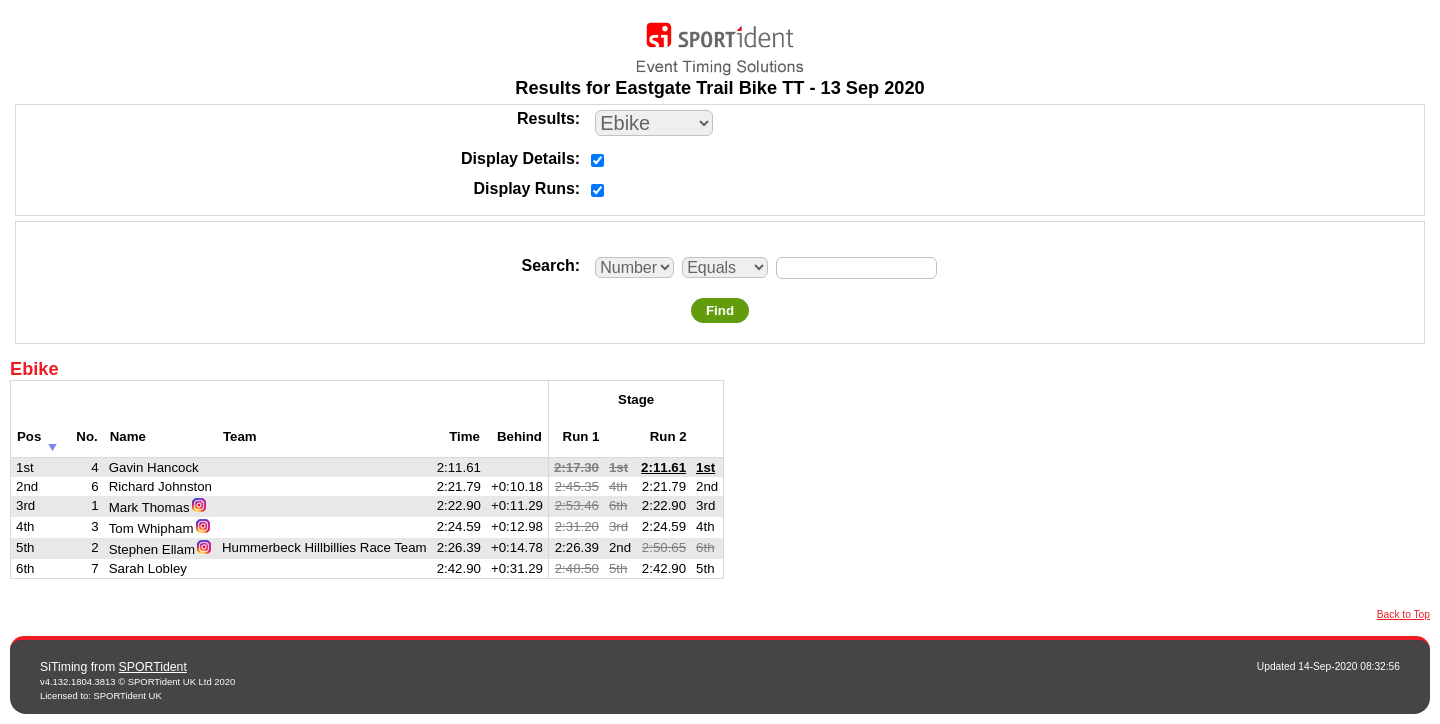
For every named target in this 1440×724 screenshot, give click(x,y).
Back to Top (1403, 614)
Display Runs (524, 188)
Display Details (518, 158)
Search (547, 265)
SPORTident (153, 667)
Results (546, 118)
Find (720, 310)
